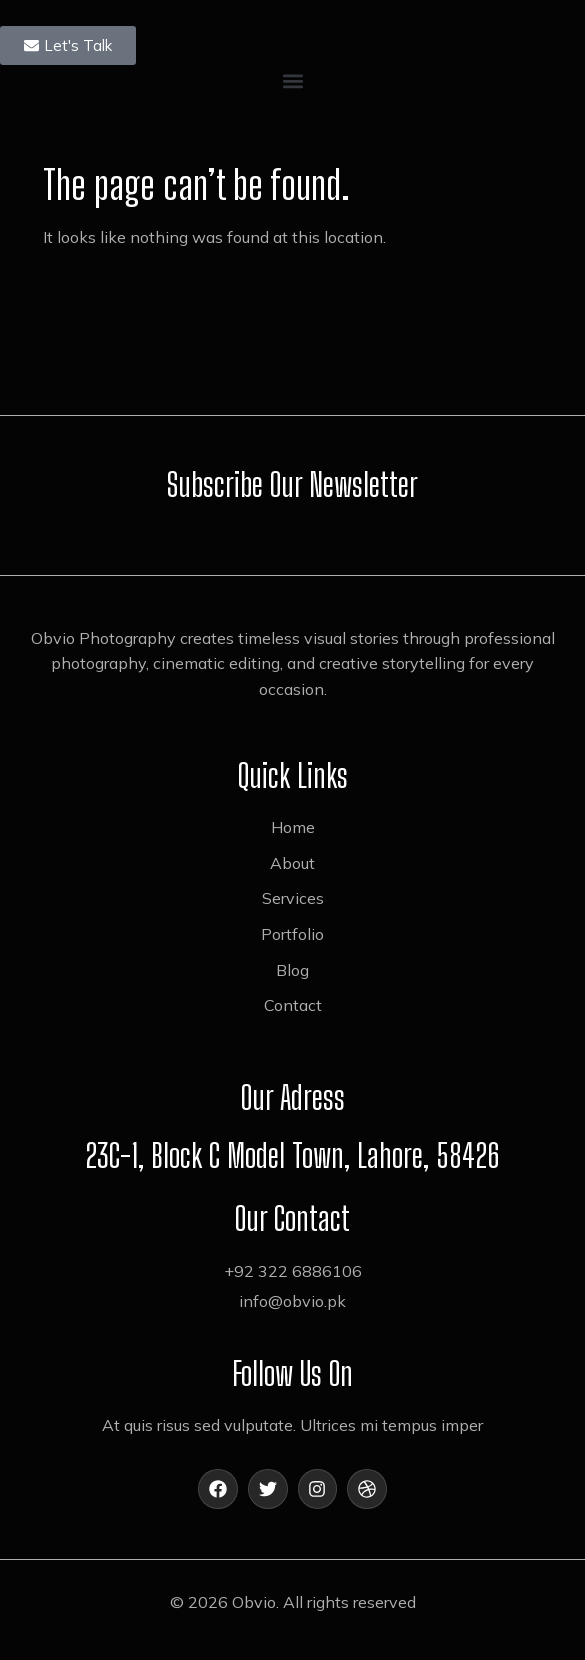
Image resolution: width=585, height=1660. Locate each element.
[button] (292, 81)
